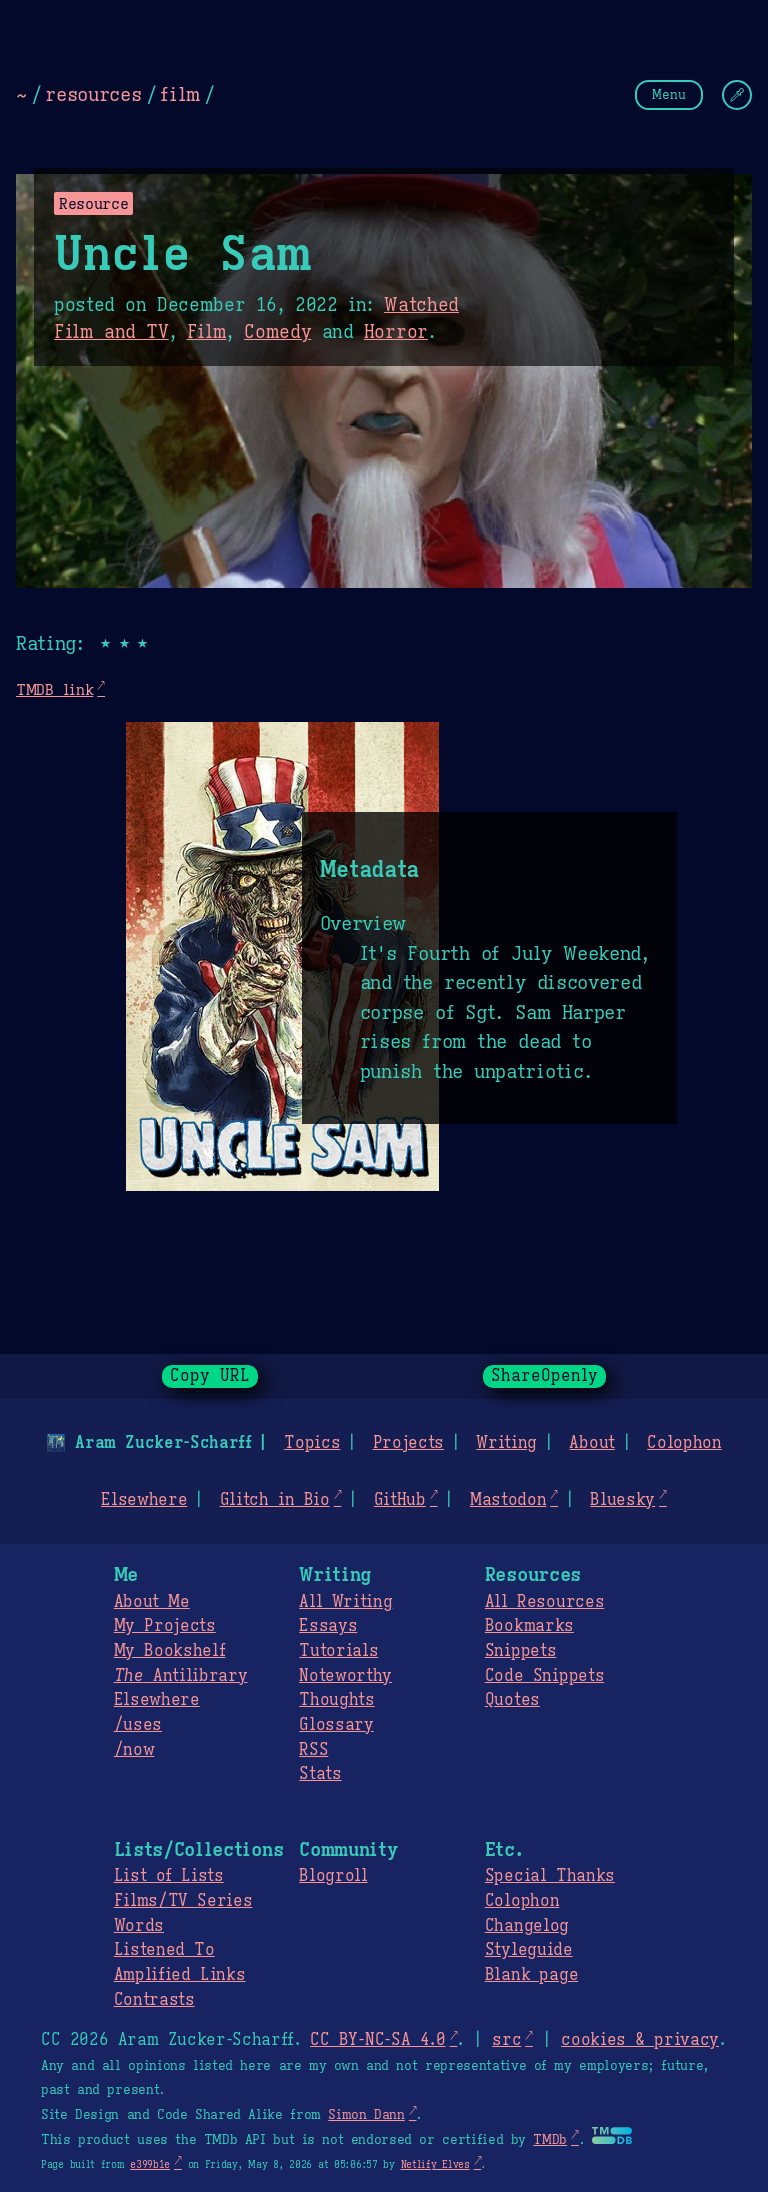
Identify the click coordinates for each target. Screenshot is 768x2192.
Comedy (277, 332)
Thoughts (336, 1700)
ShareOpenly (544, 1376)
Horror (396, 332)
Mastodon (508, 1500)
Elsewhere (144, 1500)
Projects (408, 1443)
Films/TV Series (183, 1901)
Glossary (336, 1725)
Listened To (164, 1950)
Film (207, 332)
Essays (328, 1626)
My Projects (165, 1626)
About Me (152, 1602)
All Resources (544, 1602)
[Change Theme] (737, 95)
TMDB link (54, 689)
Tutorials (338, 1651)
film (180, 94)
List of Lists (169, 1876)
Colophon (684, 1443)
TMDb (550, 2140)
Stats (320, 1774)
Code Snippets (544, 1676)
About (591, 1443)
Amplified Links (180, 1975)
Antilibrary (181, 1676)
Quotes (512, 1700)
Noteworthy (345, 1676)
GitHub (400, 1500)
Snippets (520, 1651)
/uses (138, 1725)
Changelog (527, 1926)
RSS (313, 1750)
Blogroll (333, 1876)
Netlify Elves (435, 2164)
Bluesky (622, 1500)
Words (139, 1926)
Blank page (531, 1975)
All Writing (345, 1602)
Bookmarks (529, 1626)
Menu (669, 94)
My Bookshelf (170, 1651)
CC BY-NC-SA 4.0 (377, 2040)
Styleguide (529, 1950)
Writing (506, 1443)
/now (134, 1750)
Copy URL (210, 1376)
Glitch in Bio (275, 1500)
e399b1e (150, 2164)
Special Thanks (550, 1876)
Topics (312, 1443)
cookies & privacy (640, 2040)
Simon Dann (366, 2115)
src (506, 2040)
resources (93, 94)
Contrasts (154, 2000)
